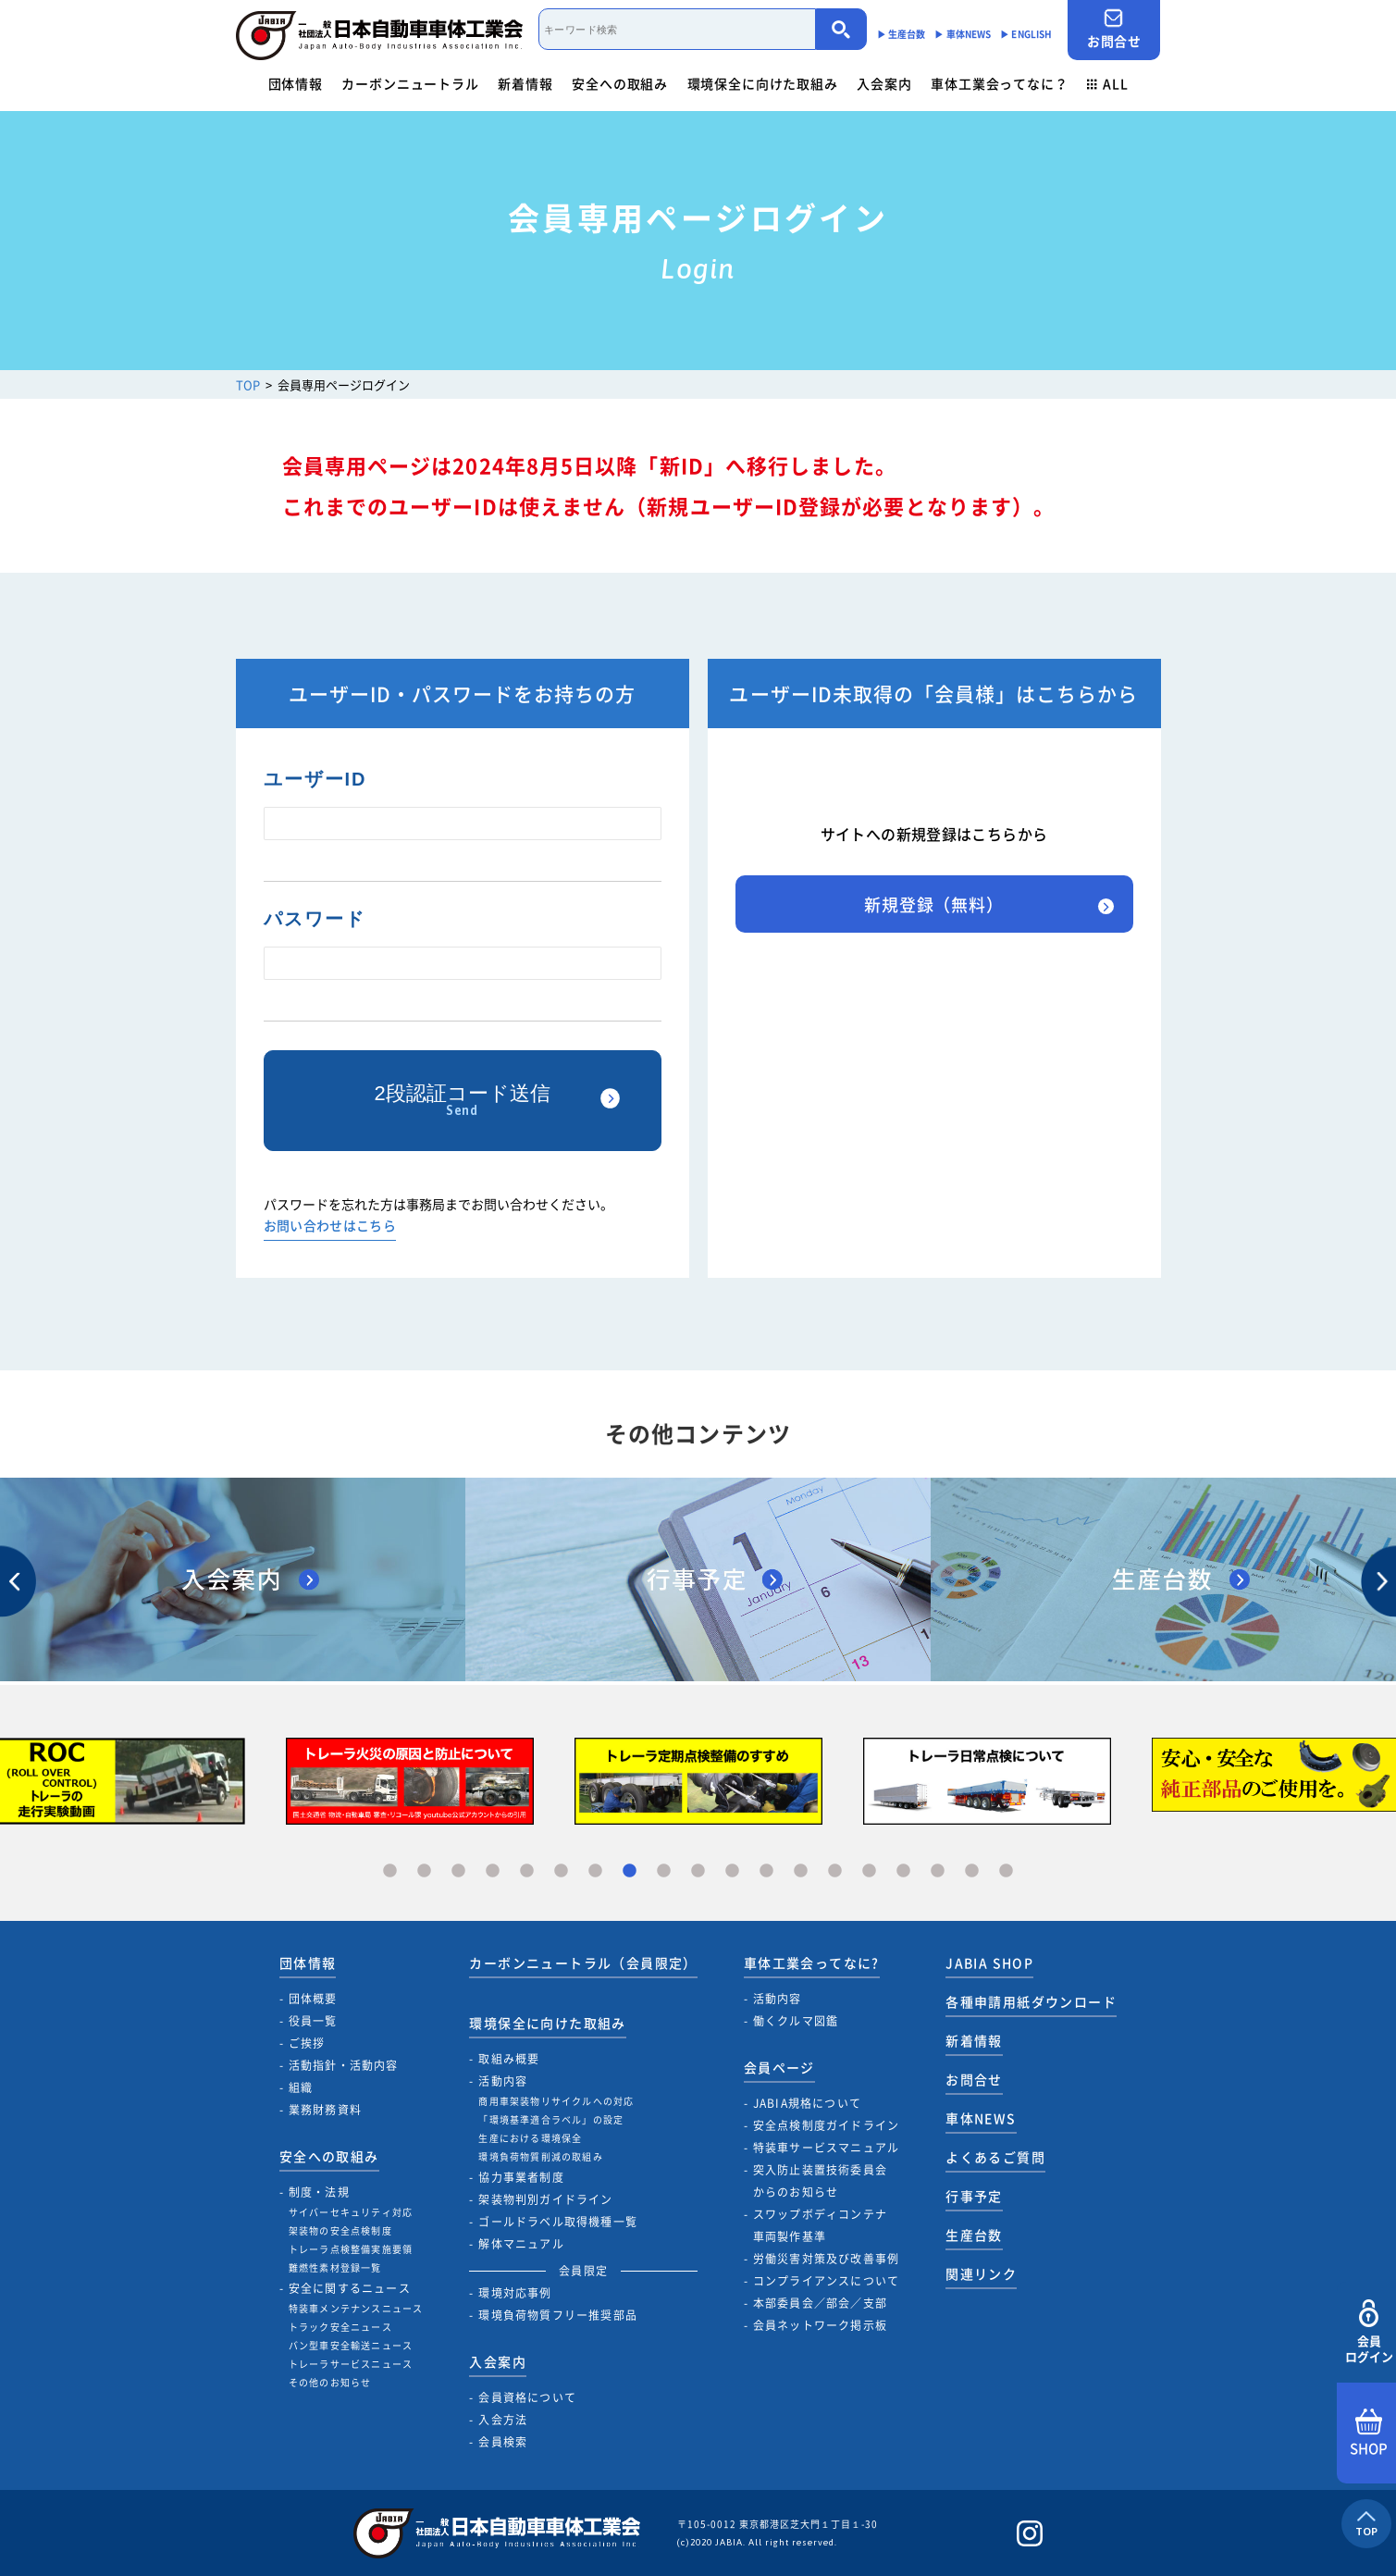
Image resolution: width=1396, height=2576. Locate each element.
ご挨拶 (307, 2043)
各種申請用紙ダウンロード (1031, 2001)
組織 (301, 2087)
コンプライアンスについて (826, 2281)
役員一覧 (313, 2020)
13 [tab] (801, 1871)
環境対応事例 (514, 2293)
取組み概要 (508, 2058)
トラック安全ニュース (340, 2327)
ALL (1107, 83)
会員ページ (779, 2067)
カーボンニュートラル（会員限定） (583, 1962)
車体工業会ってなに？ (999, 83)
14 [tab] (835, 1871)
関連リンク (981, 2273)
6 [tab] (561, 1871)
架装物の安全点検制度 (340, 2230)
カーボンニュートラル (409, 83)
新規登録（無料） (934, 904)
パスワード (314, 919)
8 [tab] (629, 1871)
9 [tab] (664, 1871)
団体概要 (313, 1998)
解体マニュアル (520, 2243)
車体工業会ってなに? (812, 1962)
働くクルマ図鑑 (795, 2020)
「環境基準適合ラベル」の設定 (551, 2119)
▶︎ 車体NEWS (962, 34)
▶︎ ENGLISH (1026, 34)
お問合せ (1114, 29)
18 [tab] (972, 1871)
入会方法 (502, 2419)
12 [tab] (766, 1871)
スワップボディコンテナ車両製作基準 (820, 2225)
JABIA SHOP (989, 1962)
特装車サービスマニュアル (826, 2147)
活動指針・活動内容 (344, 2065)
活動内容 (502, 2081)
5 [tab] (527, 1871)
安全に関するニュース (350, 2288)
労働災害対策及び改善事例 (826, 2258)
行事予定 (974, 2195)
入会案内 (884, 83)
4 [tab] (492, 1871)
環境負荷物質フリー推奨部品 (557, 2315)
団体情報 (295, 83)
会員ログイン (1368, 2332)
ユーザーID (315, 779)
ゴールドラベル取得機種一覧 (557, 2221)
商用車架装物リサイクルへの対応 (556, 2101)
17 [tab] (937, 1871)
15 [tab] (869, 1871)
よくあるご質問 (995, 2157)
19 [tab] (1006, 1871)
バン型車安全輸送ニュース (351, 2345)
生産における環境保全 (530, 2138)
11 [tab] (732, 1871)
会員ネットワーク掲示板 (820, 2325)
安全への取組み (620, 83)
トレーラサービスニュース (351, 2364)
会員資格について (527, 2397)
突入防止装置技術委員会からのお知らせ (820, 2180)
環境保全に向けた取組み (762, 83)
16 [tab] (903, 1871)
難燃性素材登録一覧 (335, 2267)
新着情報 (525, 83)
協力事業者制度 (520, 2177)
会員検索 (502, 2442)
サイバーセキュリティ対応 (351, 2212)
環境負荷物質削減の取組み (540, 2156)
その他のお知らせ (330, 2382)
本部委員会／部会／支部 (820, 2303)
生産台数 (974, 2234)
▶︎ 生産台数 (901, 34)
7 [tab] (595, 1871)
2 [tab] (424, 1871)
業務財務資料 (325, 2109)
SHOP (1369, 2433)
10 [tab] (698, 1871)
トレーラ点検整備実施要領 (351, 2249)
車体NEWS (980, 2118)
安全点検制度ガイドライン (826, 2125)
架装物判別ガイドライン (545, 2199)
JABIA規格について (807, 2103)
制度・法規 (319, 2192)
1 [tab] (390, 1871)
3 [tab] (458, 1871)
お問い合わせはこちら (330, 1226)
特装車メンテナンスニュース (356, 2308)
